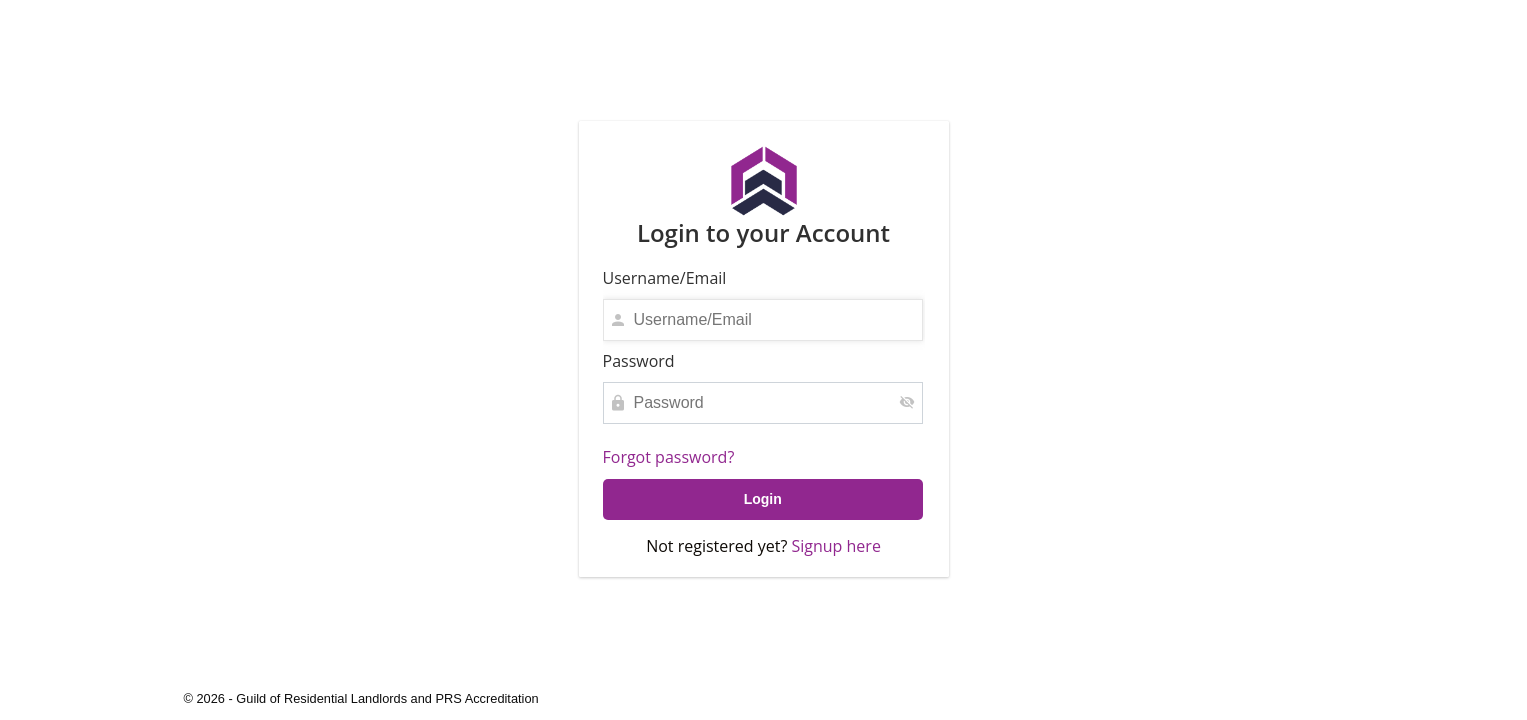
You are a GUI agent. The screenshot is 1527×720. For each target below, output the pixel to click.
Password (639, 361)
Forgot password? (669, 457)
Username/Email (665, 278)
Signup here (835, 546)
